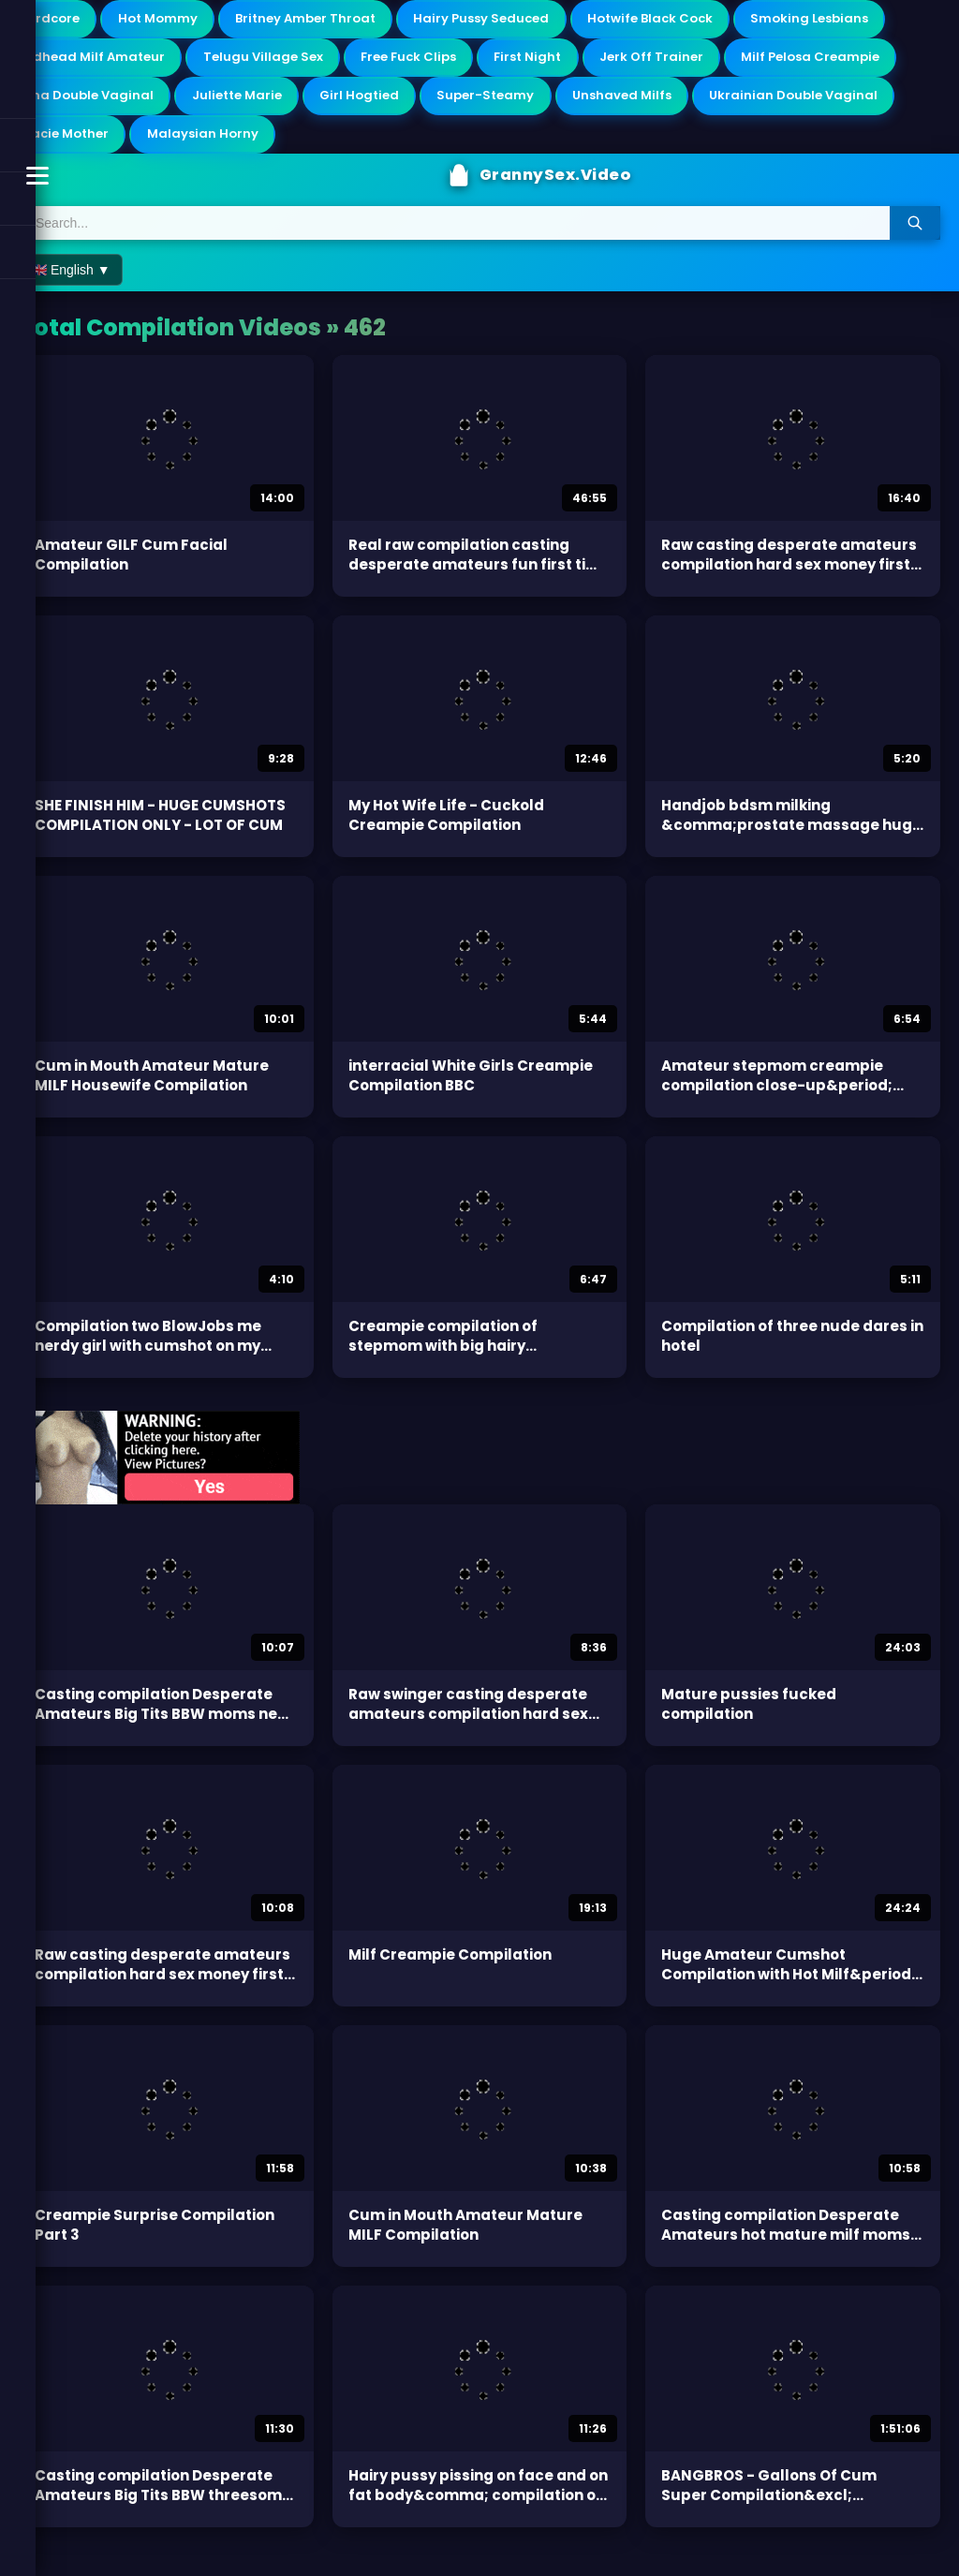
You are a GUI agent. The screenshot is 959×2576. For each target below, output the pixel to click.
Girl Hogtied (581, 104)
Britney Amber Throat (333, 20)
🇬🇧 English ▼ (71, 285)
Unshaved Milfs (866, 104)
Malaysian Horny (440, 145)
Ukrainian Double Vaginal (108, 145)
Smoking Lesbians (82, 61)
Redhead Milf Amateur (266, 61)
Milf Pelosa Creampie (94, 104)
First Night (739, 61)
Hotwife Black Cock (705, 20)
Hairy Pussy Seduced (523, 20)
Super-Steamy (718, 104)
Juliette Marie (446, 104)
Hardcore (53, 20)
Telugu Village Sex (450, 61)
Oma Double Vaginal (283, 104)
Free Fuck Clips (608, 61)
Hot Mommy (172, 20)
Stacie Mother (289, 145)
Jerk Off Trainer (873, 61)
